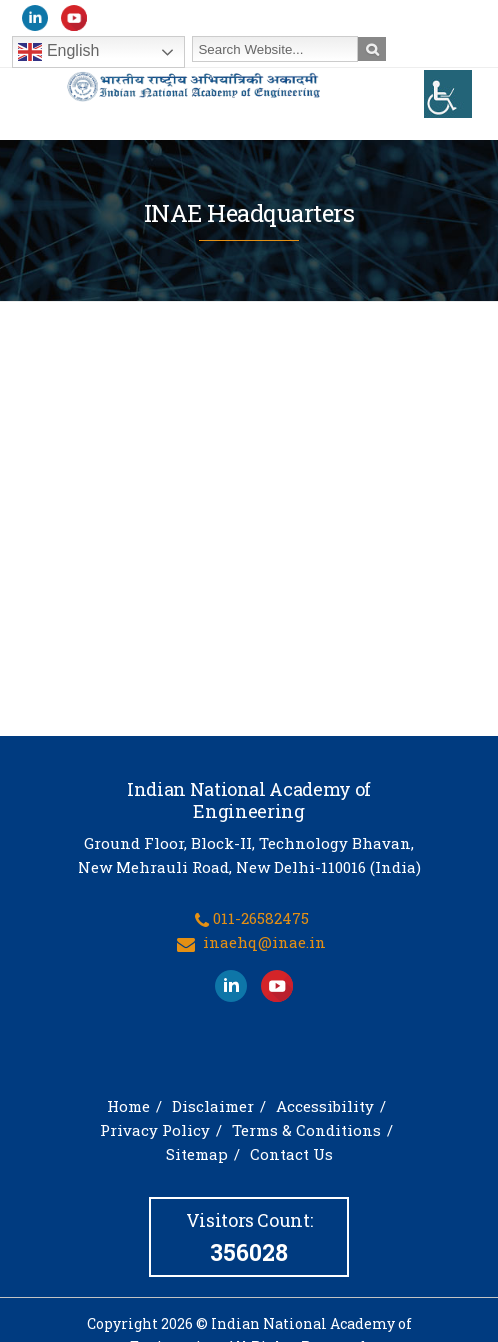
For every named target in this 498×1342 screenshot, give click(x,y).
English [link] (58, 52)
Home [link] (128, 1114)
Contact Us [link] (291, 1162)
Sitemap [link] (197, 1162)
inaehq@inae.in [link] (264, 950)
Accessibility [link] (325, 1114)
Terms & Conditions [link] (306, 1138)
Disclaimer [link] (213, 1114)
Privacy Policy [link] (155, 1138)
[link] (448, 94)
